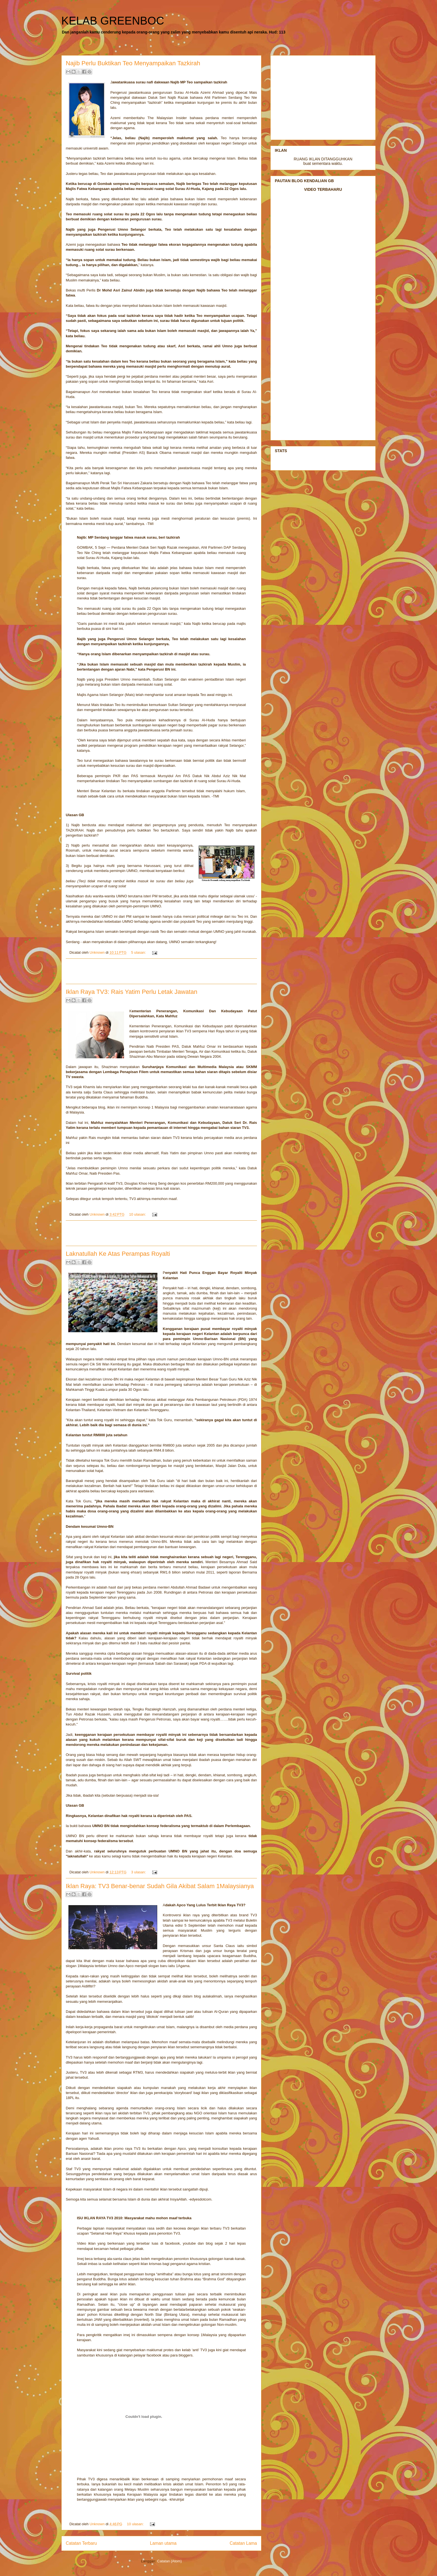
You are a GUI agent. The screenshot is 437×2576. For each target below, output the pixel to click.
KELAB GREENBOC (112, 21)
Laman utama (163, 2543)
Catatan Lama (243, 2543)
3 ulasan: (139, 1872)
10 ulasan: (138, 1214)
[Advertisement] (161, 971)
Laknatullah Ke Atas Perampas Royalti (118, 1253)
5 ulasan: (139, 952)
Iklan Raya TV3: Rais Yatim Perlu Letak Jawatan (131, 991)
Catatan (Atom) (169, 2561)
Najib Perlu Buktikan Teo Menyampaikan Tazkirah (133, 63)
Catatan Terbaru (81, 2543)
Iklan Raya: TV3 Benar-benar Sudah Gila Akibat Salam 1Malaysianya (160, 1886)
